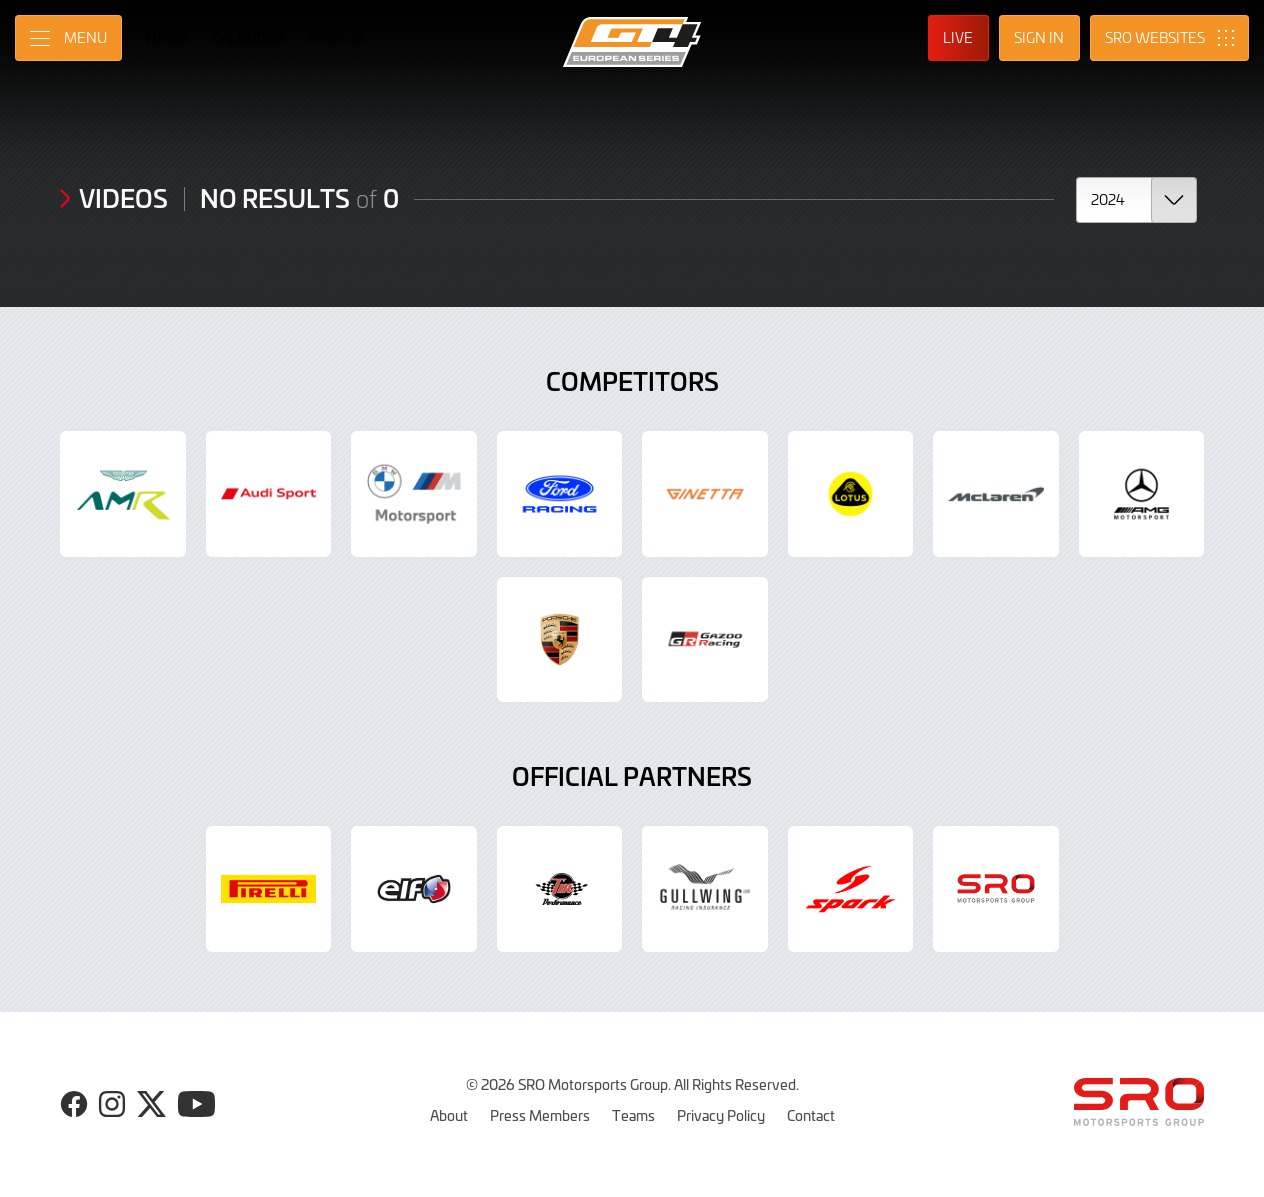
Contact (811, 1115)
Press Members (540, 1115)
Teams (633, 1115)
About (449, 1115)
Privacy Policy (721, 1115)
